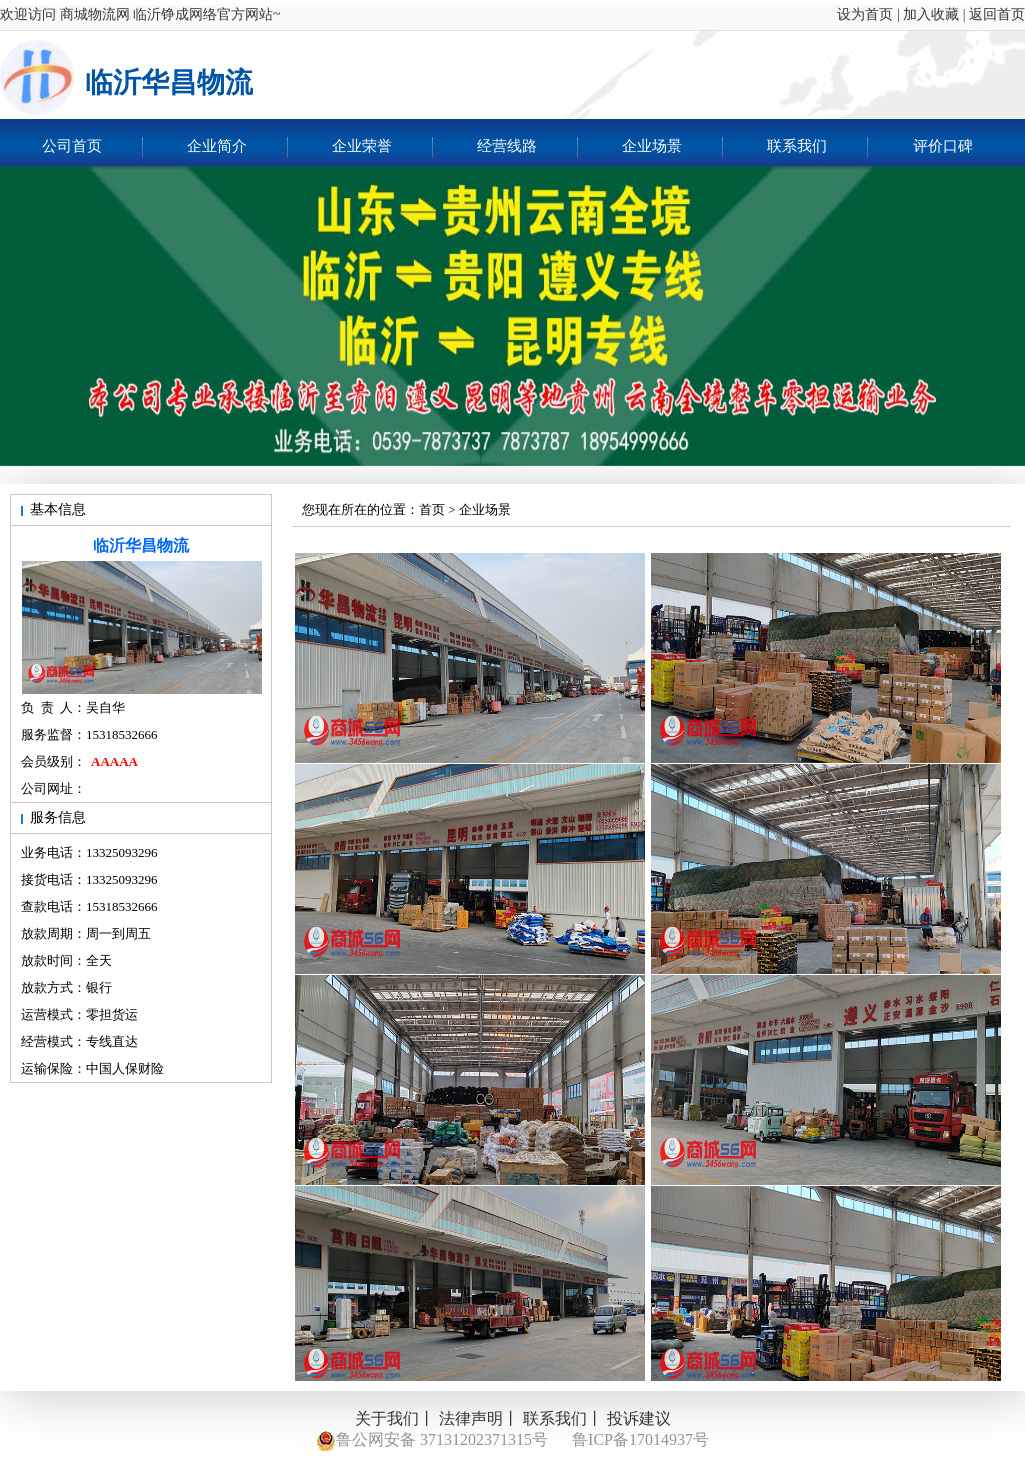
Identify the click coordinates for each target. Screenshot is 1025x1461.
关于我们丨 (395, 1418)
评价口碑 (943, 146)
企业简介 (237, 147)
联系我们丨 (563, 1418)
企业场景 (672, 147)
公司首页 (92, 147)
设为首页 (858, 14)
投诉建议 (639, 1418)
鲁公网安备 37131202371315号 (432, 1441)
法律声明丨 (479, 1418)
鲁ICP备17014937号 (640, 1439)
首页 (432, 509)
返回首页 (997, 14)
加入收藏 (931, 14)
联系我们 (817, 147)
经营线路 (527, 147)
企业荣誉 (382, 147)
